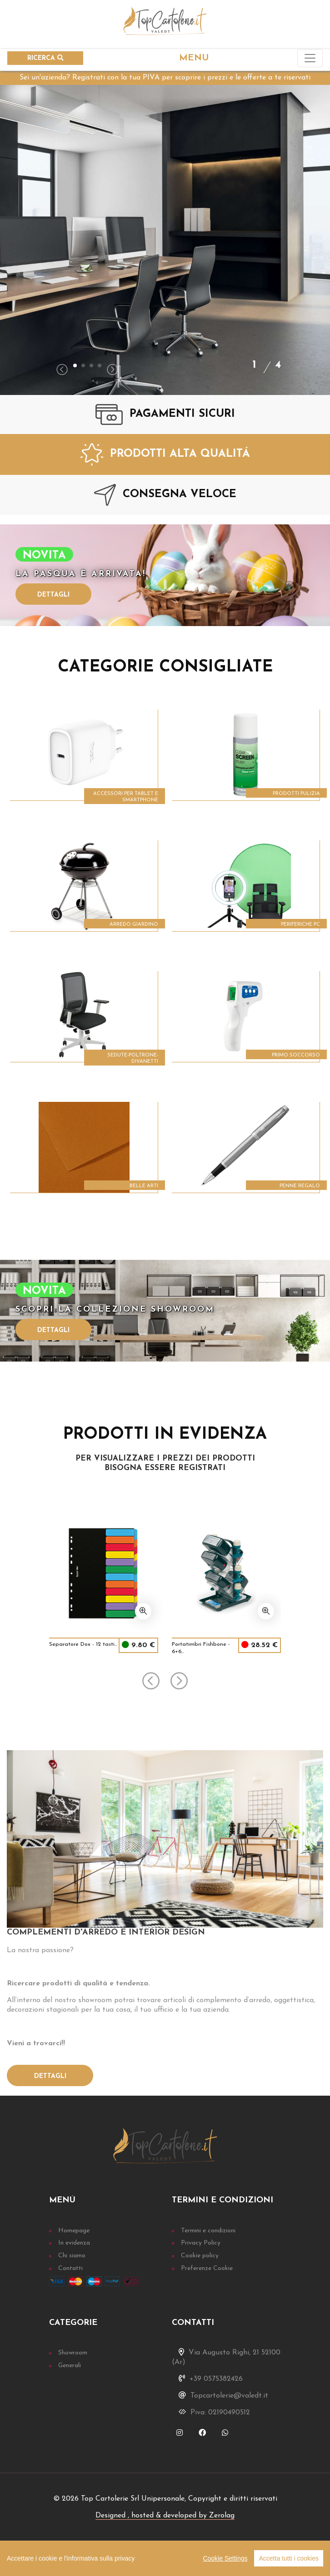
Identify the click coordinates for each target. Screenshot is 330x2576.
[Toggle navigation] (310, 58)
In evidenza (74, 2243)
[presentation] (62, 370)
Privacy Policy (200, 2243)
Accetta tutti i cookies (289, 2558)
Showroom (72, 2352)
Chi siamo (71, 2255)
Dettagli (53, 595)
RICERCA (45, 58)
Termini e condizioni (208, 2230)
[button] (75, 365)
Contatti (70, 2268)
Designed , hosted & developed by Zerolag (165, 2515)
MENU (194, 58)
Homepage (74, 2230)
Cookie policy (200, 2255)
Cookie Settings (225, 2558)
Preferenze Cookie (207, 2268)
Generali (69, 2365)
